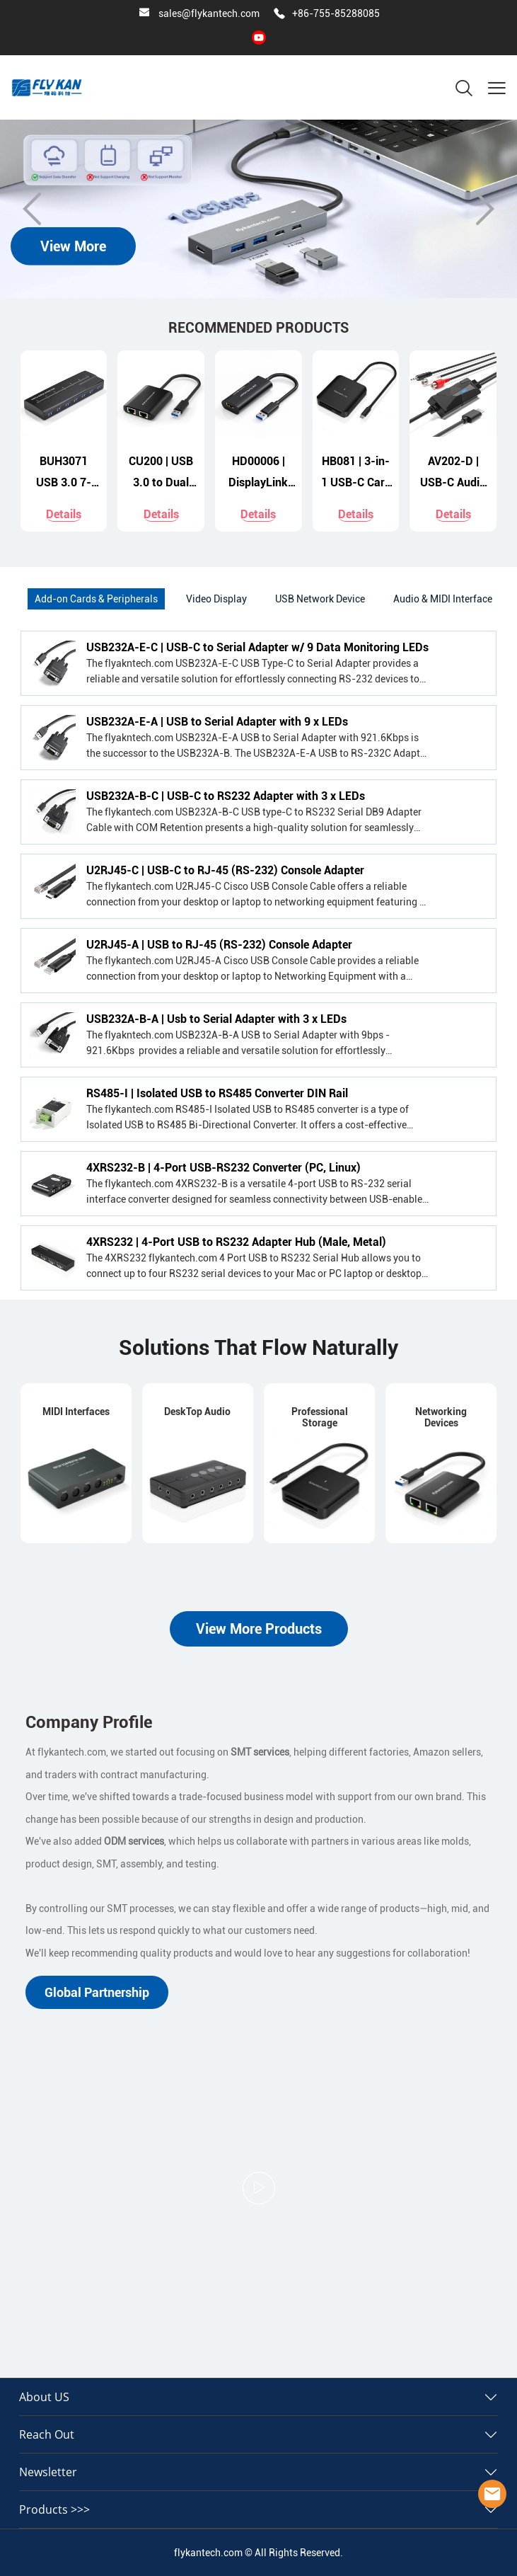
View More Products (259, 1628)
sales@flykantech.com (209, 13)
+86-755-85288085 (336, 13)
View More (73, 245)
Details (63, 514)
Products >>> (54, 2509)
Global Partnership (97, 1992)
